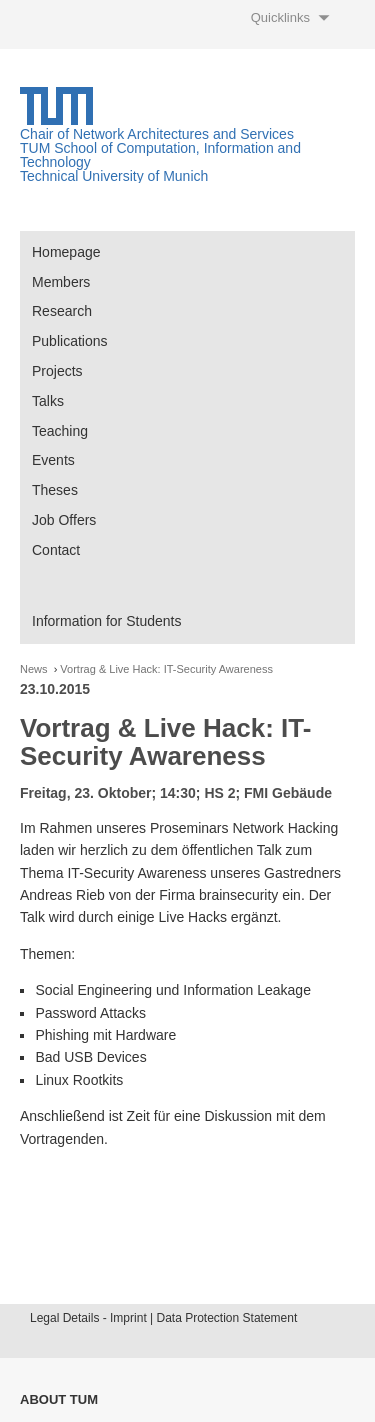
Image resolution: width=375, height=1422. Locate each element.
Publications (70, 341)
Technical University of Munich (114, 176)
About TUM (59, 1399)
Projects (57, 371)
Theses (55, 490)
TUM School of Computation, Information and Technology (160, 155)
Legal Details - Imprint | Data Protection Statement (163, 1318)
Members (61, 282)
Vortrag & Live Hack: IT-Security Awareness (166, 669)
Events (53, 460)
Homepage (66, 252)
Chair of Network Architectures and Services (157, 134)
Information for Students (106, 621)
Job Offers (64, 520)
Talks (48, 401)
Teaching (60, 431)
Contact (56, 550)
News (34, 669)
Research (62, 311)
